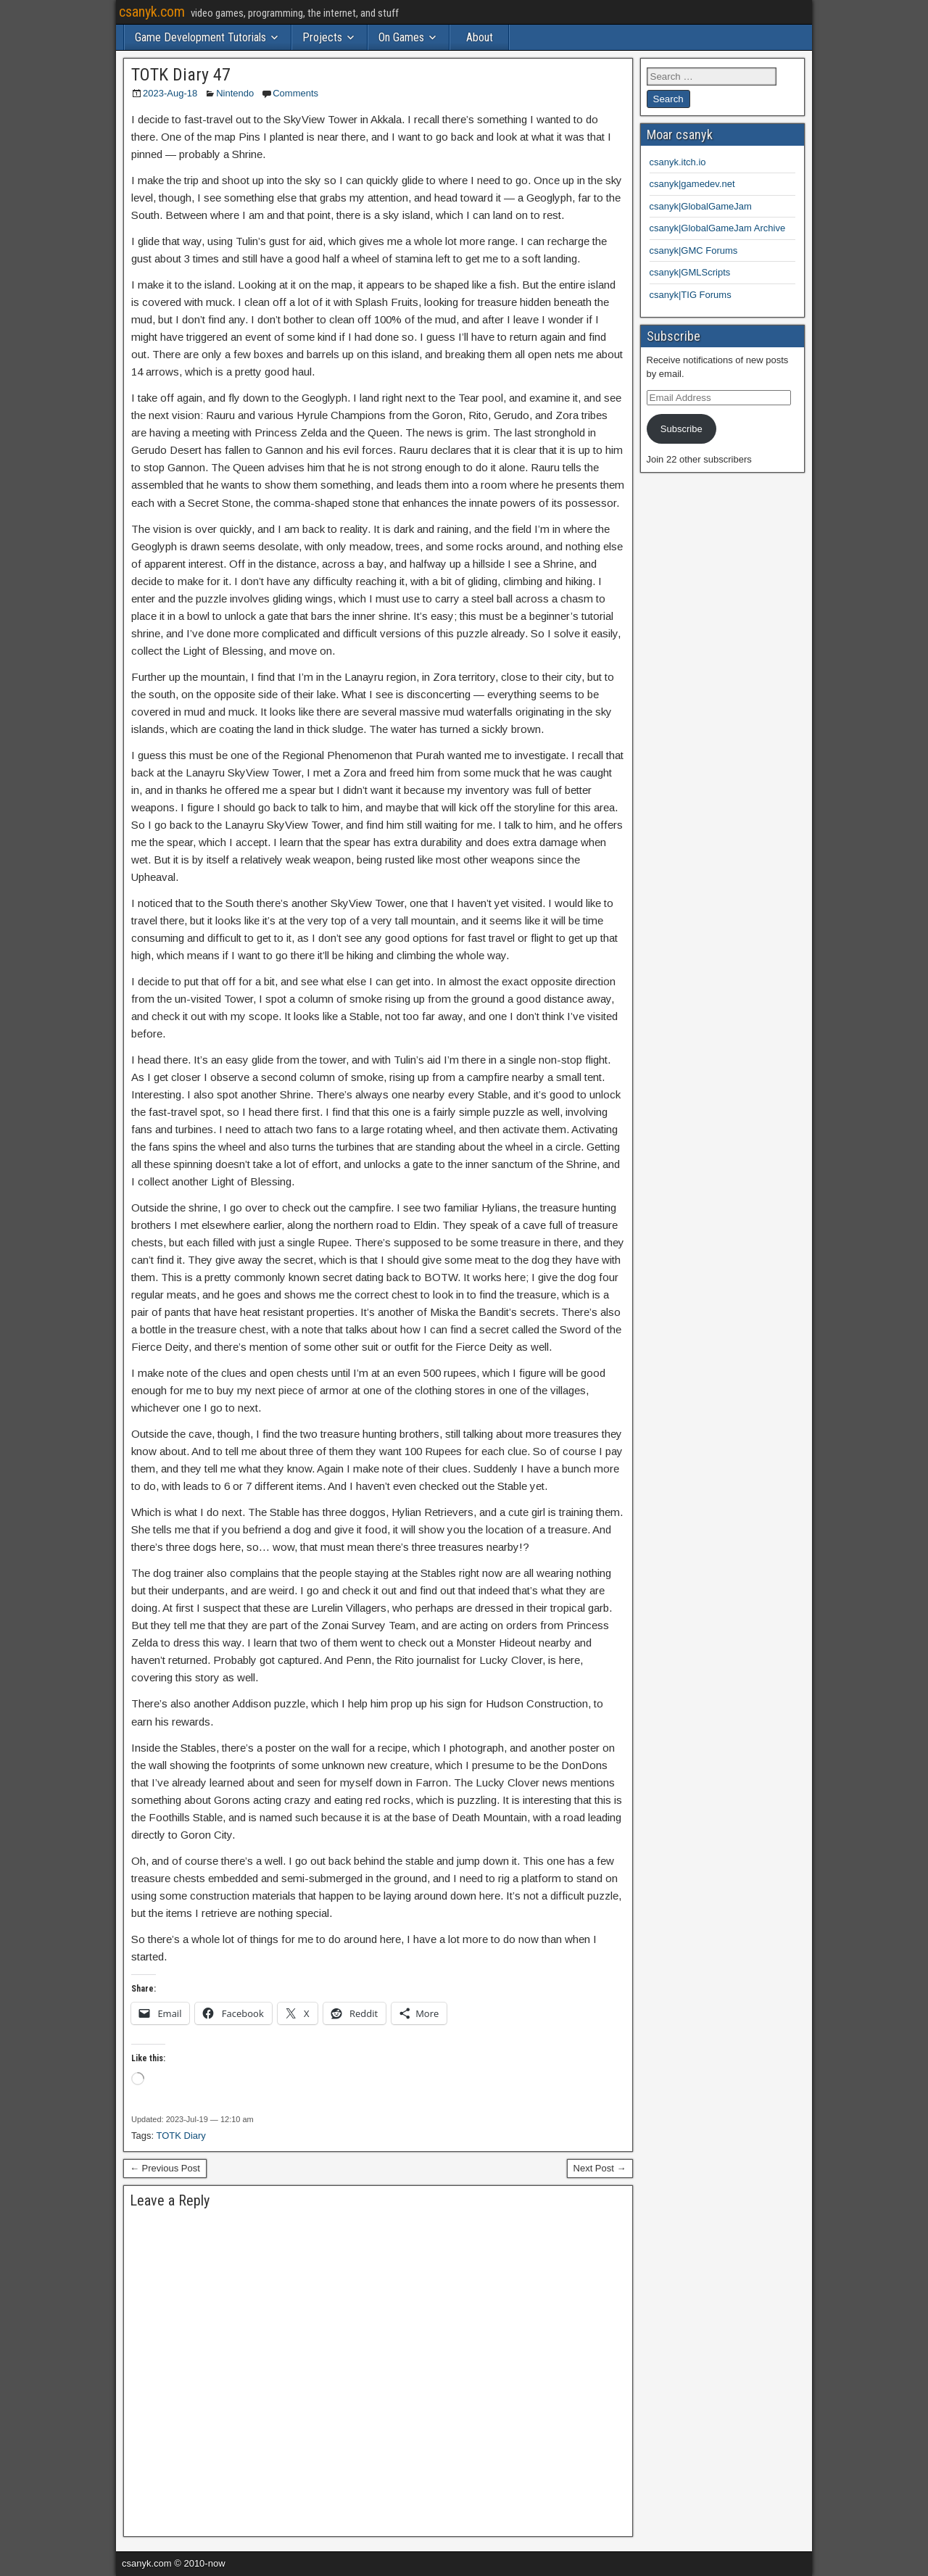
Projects (322, 37)
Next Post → (599, 2168)
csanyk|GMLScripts (690, 272)
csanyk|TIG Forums (691, 294)
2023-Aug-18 (170, 93)
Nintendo (235, 93)
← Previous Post (165, 2168)
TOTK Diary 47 (181, 75)
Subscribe (681, 428)
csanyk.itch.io (678, 162)
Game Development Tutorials (200, 37)
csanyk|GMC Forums (694, 250)
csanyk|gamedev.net (692, 183)
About (479, 37)
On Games (401, 37)
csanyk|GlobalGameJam (701, 206)
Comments (295, 93)
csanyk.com (152, 11)
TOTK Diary (180, 2135)
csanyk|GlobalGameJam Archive (718, 228)
